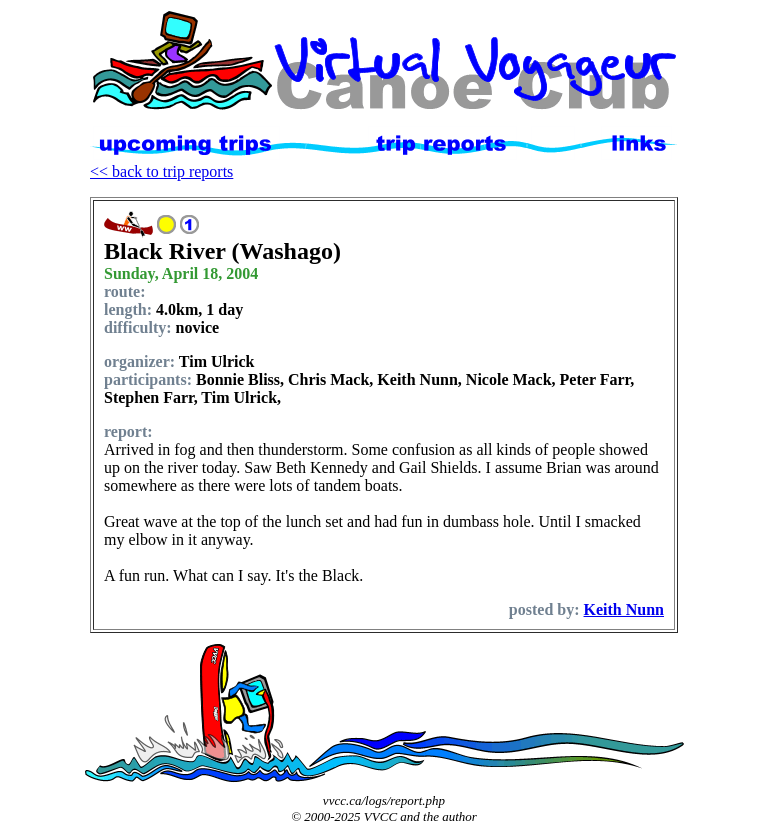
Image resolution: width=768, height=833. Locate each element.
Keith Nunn (624, 609)
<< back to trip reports (161, 171)
